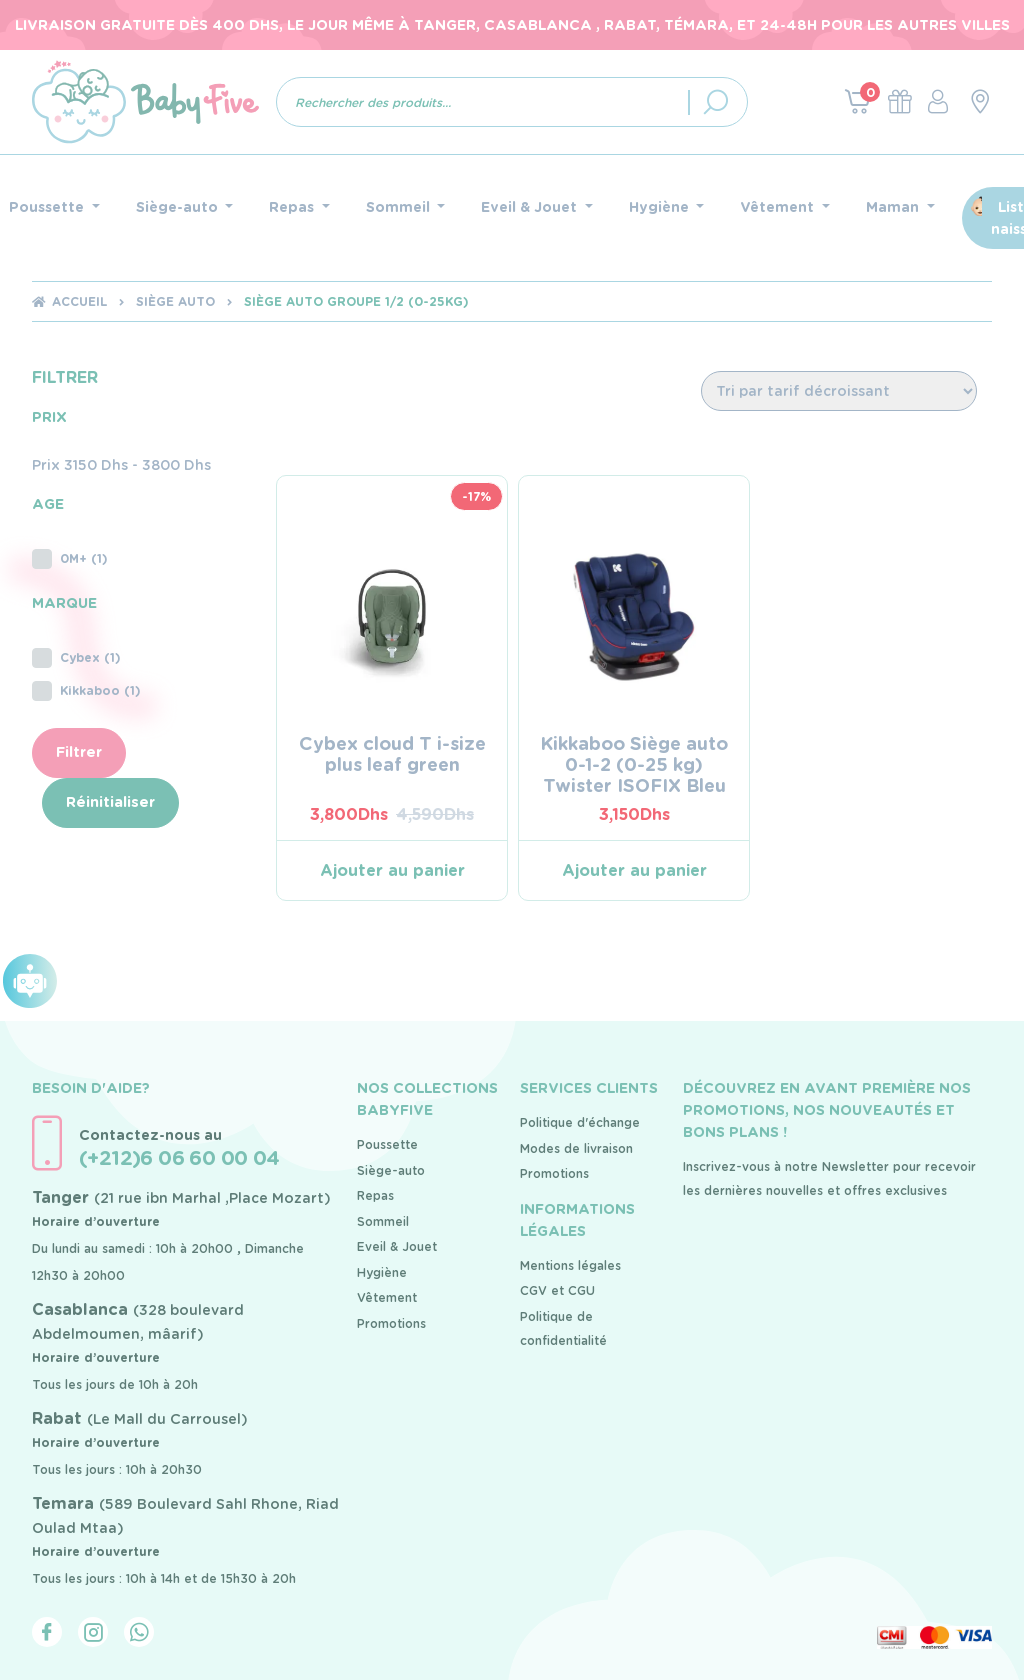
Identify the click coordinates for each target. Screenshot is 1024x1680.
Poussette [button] (48, 207)
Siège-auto (391, 1170)
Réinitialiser (110, 801)
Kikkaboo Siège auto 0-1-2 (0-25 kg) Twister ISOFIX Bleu (634, 764)
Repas (375, 1195)
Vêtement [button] (779, 207)
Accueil (79, 301)
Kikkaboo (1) (86, 691)
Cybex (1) (76, 658)
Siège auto (175, 301)
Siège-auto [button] (179, 207)
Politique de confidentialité (563, 1328)
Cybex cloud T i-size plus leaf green (392, 754)
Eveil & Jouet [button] (531, 207)
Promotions (391, 1323)
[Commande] (839, 391)
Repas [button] (293, 207)
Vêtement (387, 1297)
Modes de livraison (576, 1148)
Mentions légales (570, 1265)
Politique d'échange (580, 1122)
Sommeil (383, 1221)
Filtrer (79, 751)
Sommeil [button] (400, 207)
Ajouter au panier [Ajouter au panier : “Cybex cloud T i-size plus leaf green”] (392, 870)
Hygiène (382, 1272)
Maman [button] (894, 207)
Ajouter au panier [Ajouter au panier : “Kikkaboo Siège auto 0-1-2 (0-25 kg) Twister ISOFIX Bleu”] (634, 870)
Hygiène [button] (661, 207)
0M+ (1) (70, 559)
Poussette (387, 1144)
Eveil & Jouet (397, 1246)
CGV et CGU (557, 1290)
